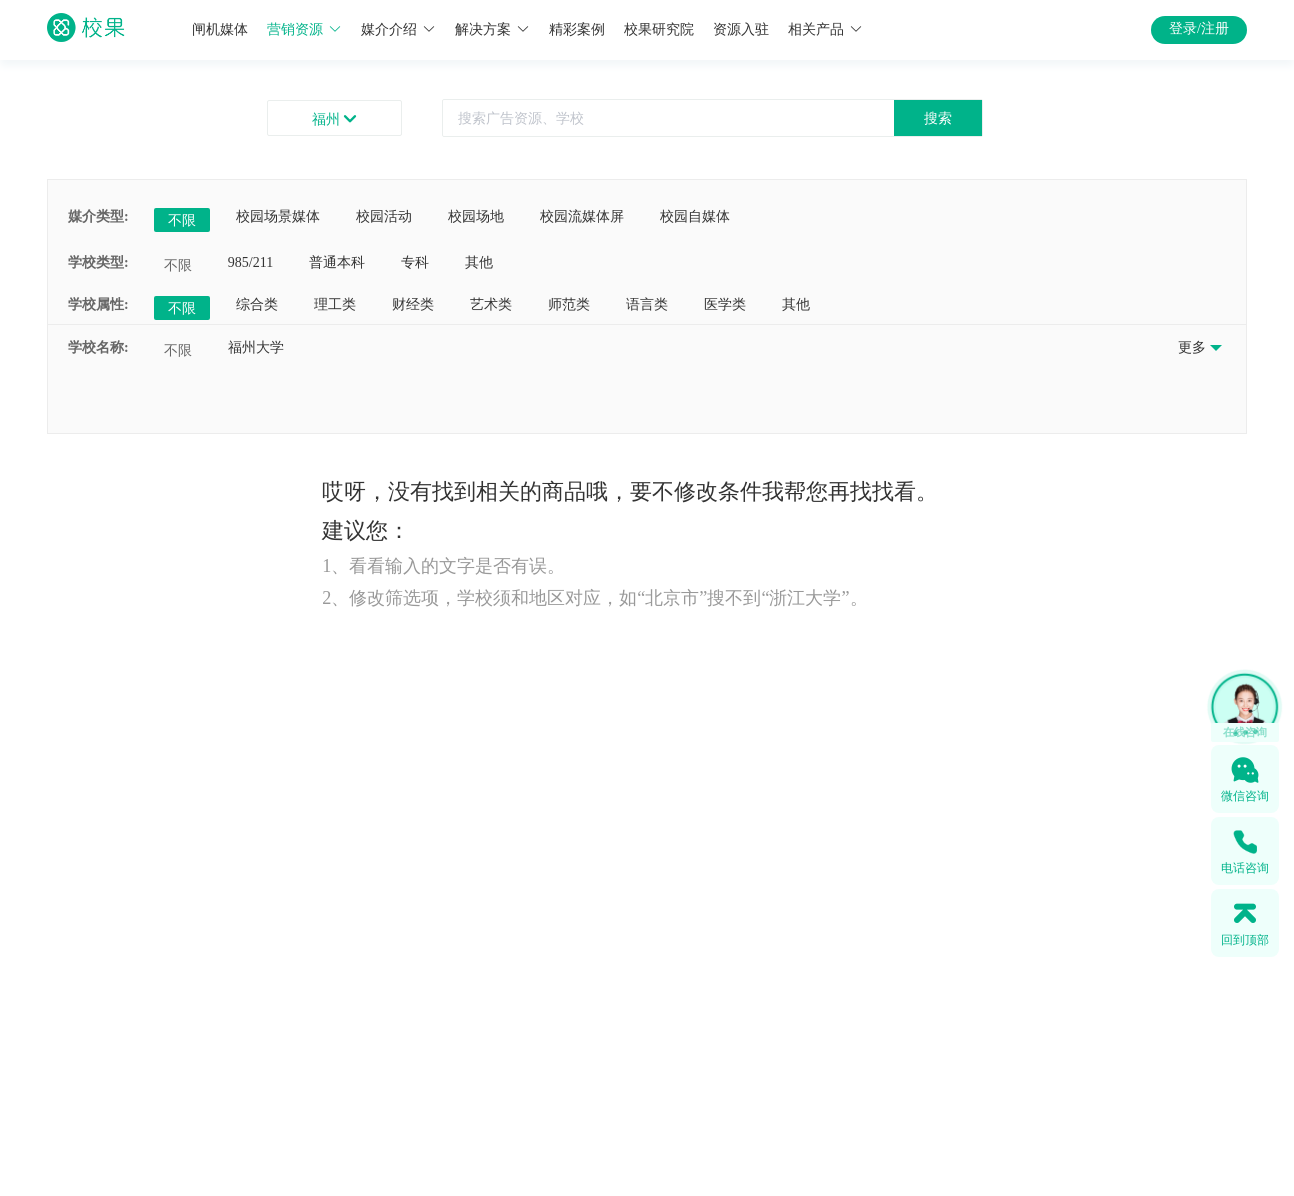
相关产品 (825, 29)
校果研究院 (659, 29)
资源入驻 (741, 29)
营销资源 (304, 29)
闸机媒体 (220, 29)
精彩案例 (577, 29)
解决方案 (492, 29)
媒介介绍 (398, 29)
